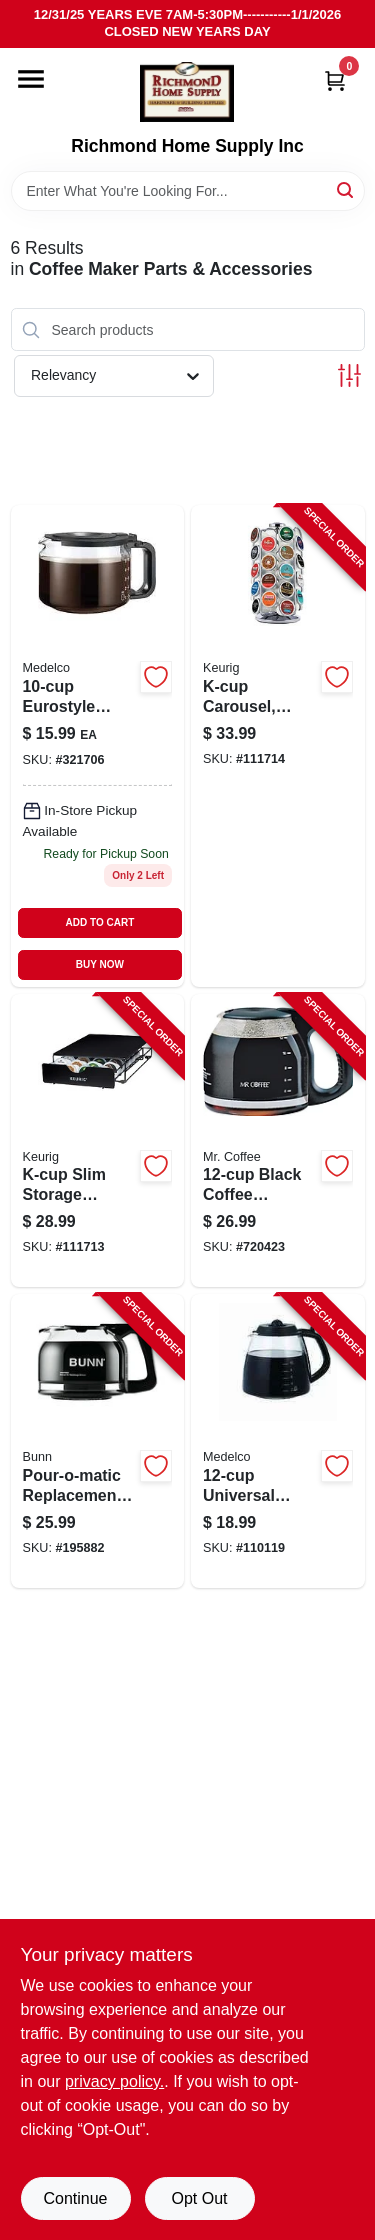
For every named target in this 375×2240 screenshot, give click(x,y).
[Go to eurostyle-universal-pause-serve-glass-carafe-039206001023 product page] (98, 745)
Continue (75, 2198)
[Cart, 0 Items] (335, 80)
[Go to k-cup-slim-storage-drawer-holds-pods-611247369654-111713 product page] (98, 1141)
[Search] (346, 189)
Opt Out (199, 2198)
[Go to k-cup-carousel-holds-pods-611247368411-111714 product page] (278, 745)
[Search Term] (188, 191)
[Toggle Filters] (349, 375)
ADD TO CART (100, 922)
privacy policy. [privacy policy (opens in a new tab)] (114, 2081)
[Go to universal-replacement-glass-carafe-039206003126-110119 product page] (278, 1441)
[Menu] (31, 79)
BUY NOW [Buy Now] (100, 964)
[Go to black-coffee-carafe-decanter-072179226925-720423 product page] (278, 1141)
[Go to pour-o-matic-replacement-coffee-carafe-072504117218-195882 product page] (98, 1441)
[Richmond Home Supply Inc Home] (187, 92)
